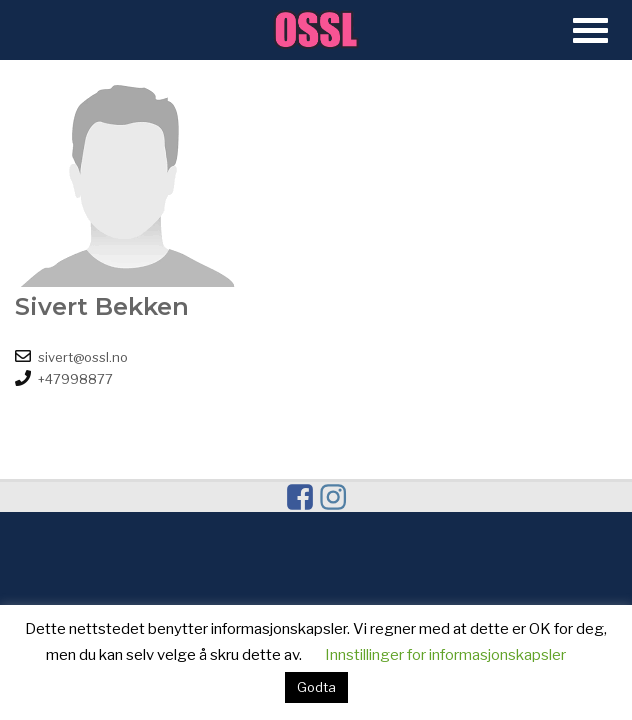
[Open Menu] (590, 31)
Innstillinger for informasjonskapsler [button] (445, 655)
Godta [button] (316, 687)
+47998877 (75, 379)
